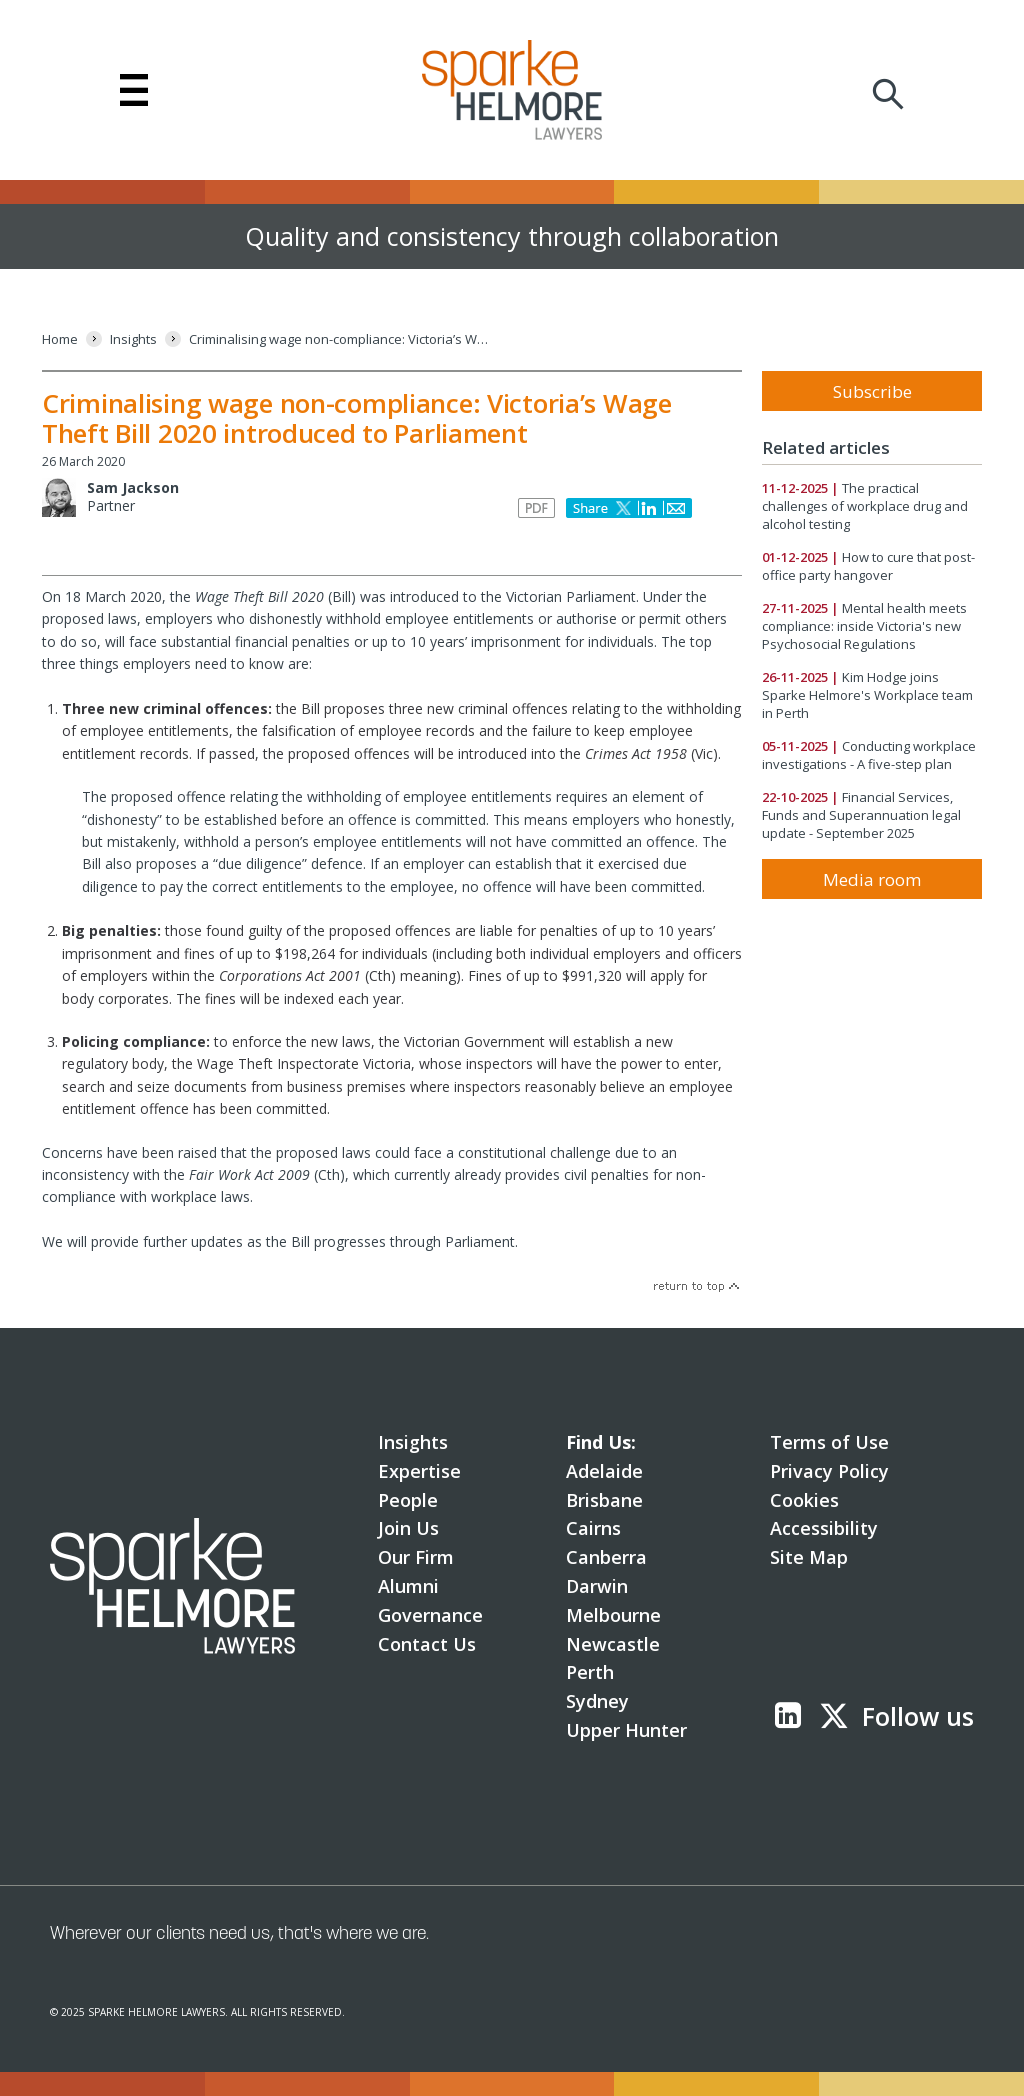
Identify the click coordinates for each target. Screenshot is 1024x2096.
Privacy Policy (829, 1471)
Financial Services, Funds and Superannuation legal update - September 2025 (861, 815)
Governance (430, 1615)
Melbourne (613, 1615)
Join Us (408, 1528)
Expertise (419, 1471)
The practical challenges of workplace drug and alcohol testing (865, 506)
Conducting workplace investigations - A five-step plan (869, 755)
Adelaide (604, 1471)
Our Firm (416, 1557)
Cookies (804, 1500)
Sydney (597, 1701)
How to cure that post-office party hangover (868, 566)
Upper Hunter (626, 1730)
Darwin (597, 1586)
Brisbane (604, 1500)
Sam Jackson (133, 487)
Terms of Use (829, 1442)
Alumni (408, 1586)
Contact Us (427, 1644)
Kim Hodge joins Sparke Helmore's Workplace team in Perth (867, 695)
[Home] (60, 339)
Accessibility (824, 1528)
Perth (590, 1672)
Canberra (606, 1557)
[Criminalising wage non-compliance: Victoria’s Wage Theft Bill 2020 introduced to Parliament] (339, 339)
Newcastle (613, 1644)
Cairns (593, 1528)
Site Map (809, 1557)
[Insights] (133, 339)
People (408, 1500)
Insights (413, 1442)
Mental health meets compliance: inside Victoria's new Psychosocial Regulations (864, 626)
